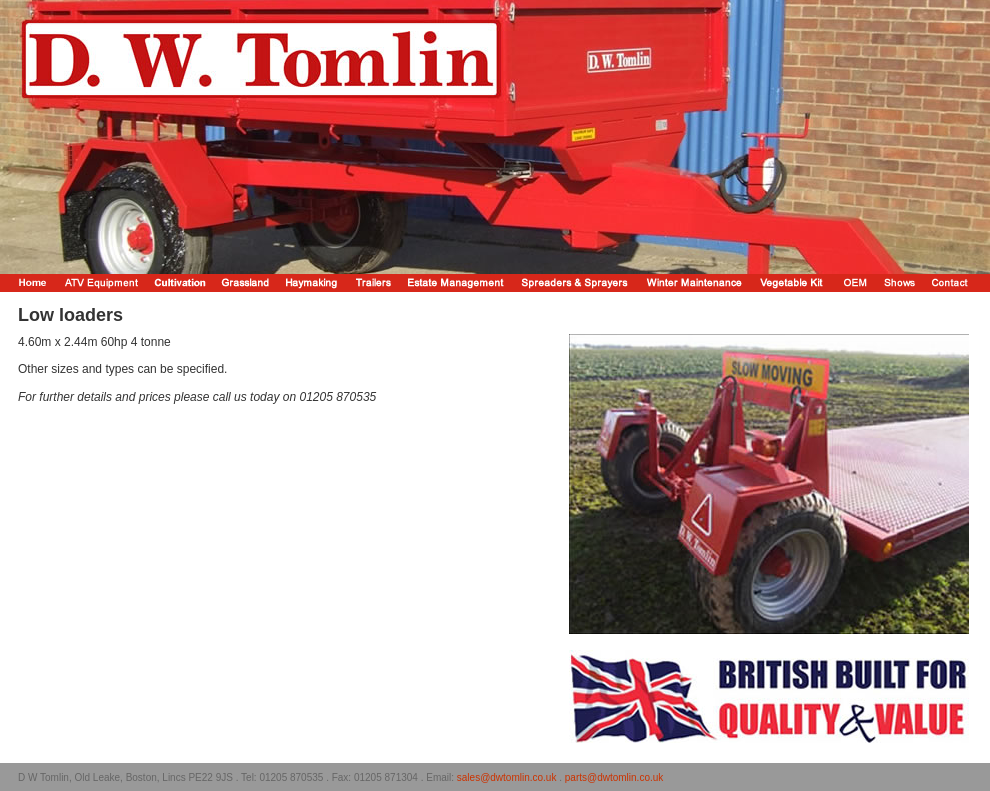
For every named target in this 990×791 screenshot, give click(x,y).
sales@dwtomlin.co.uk (507, 777)
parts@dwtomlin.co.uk (614, 777)
